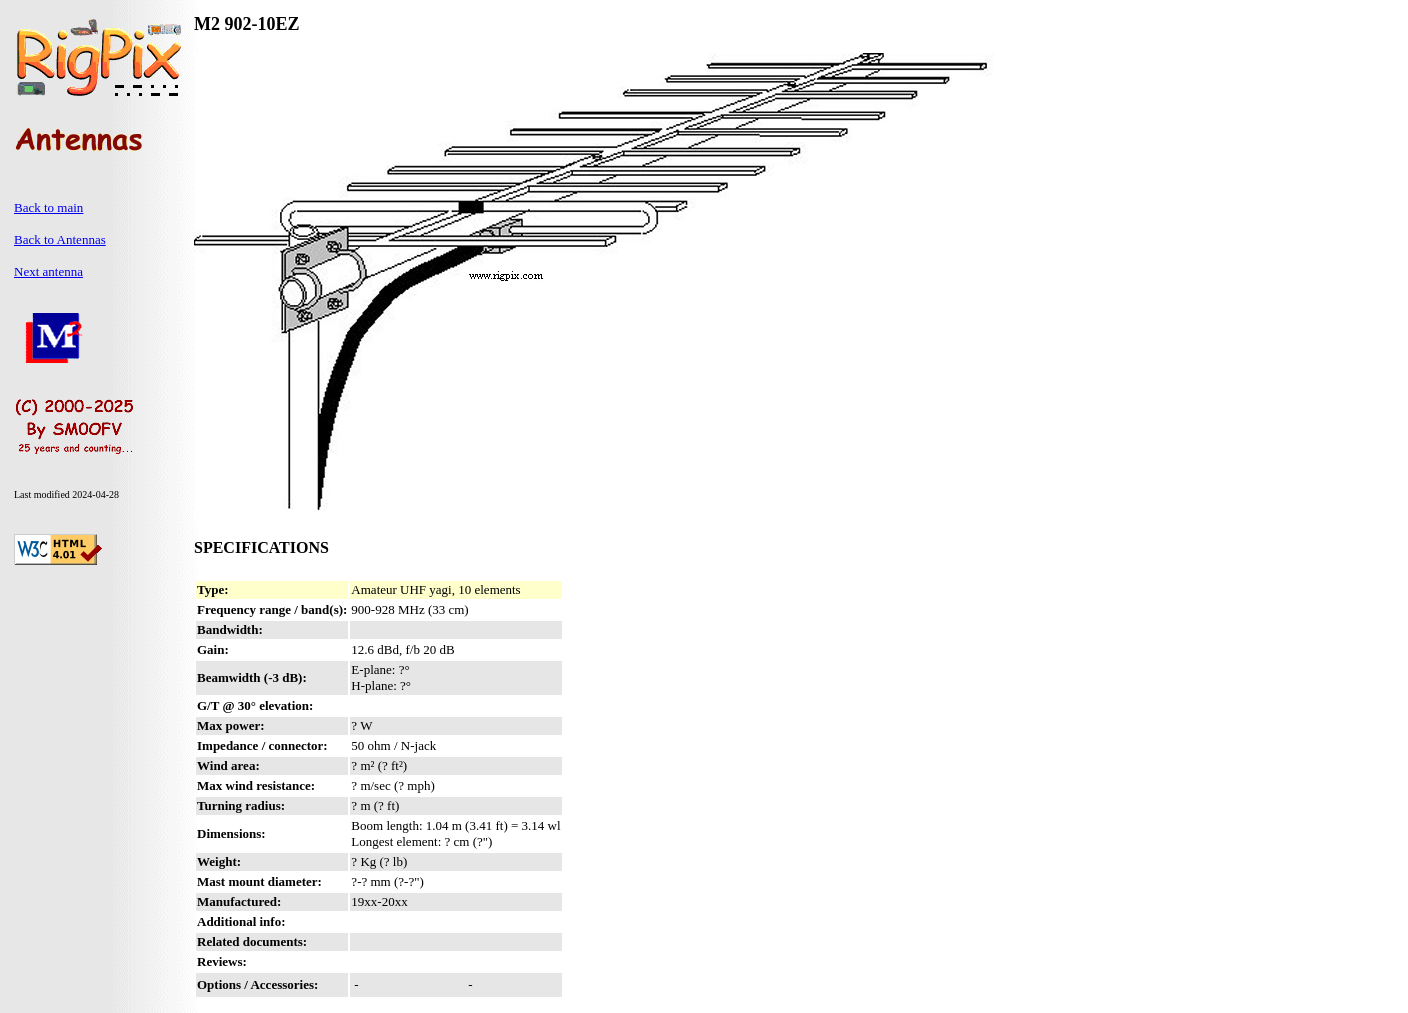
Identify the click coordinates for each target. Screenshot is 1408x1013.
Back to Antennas (60, 239)
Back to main (48, 207)
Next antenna (48, 271)
